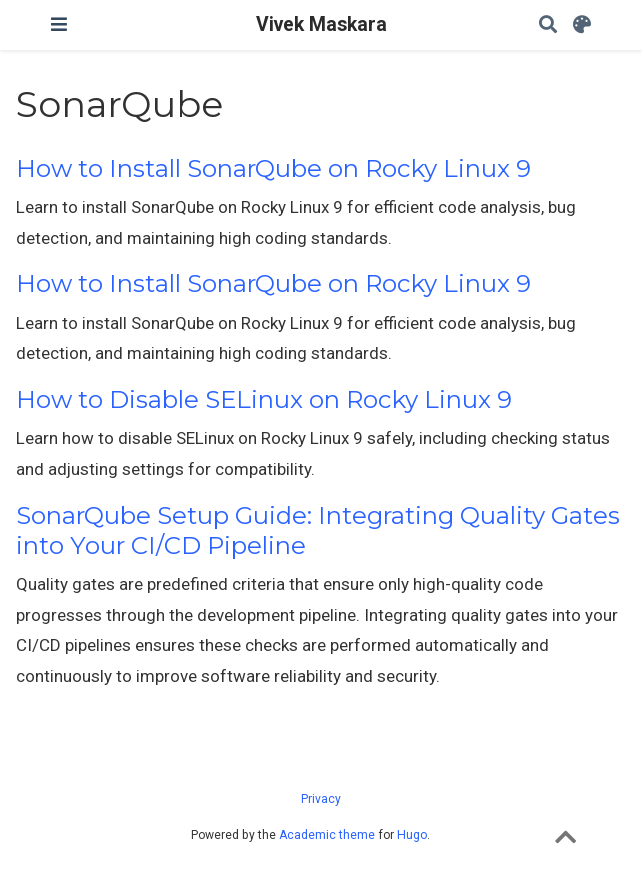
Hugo (412, 835)
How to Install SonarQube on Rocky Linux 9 (273, 168)
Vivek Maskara (321, 24)
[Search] (548, 25)
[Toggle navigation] (59, 24)
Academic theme (327, 835)
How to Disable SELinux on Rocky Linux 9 (264, 399)
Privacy (321, 799)
